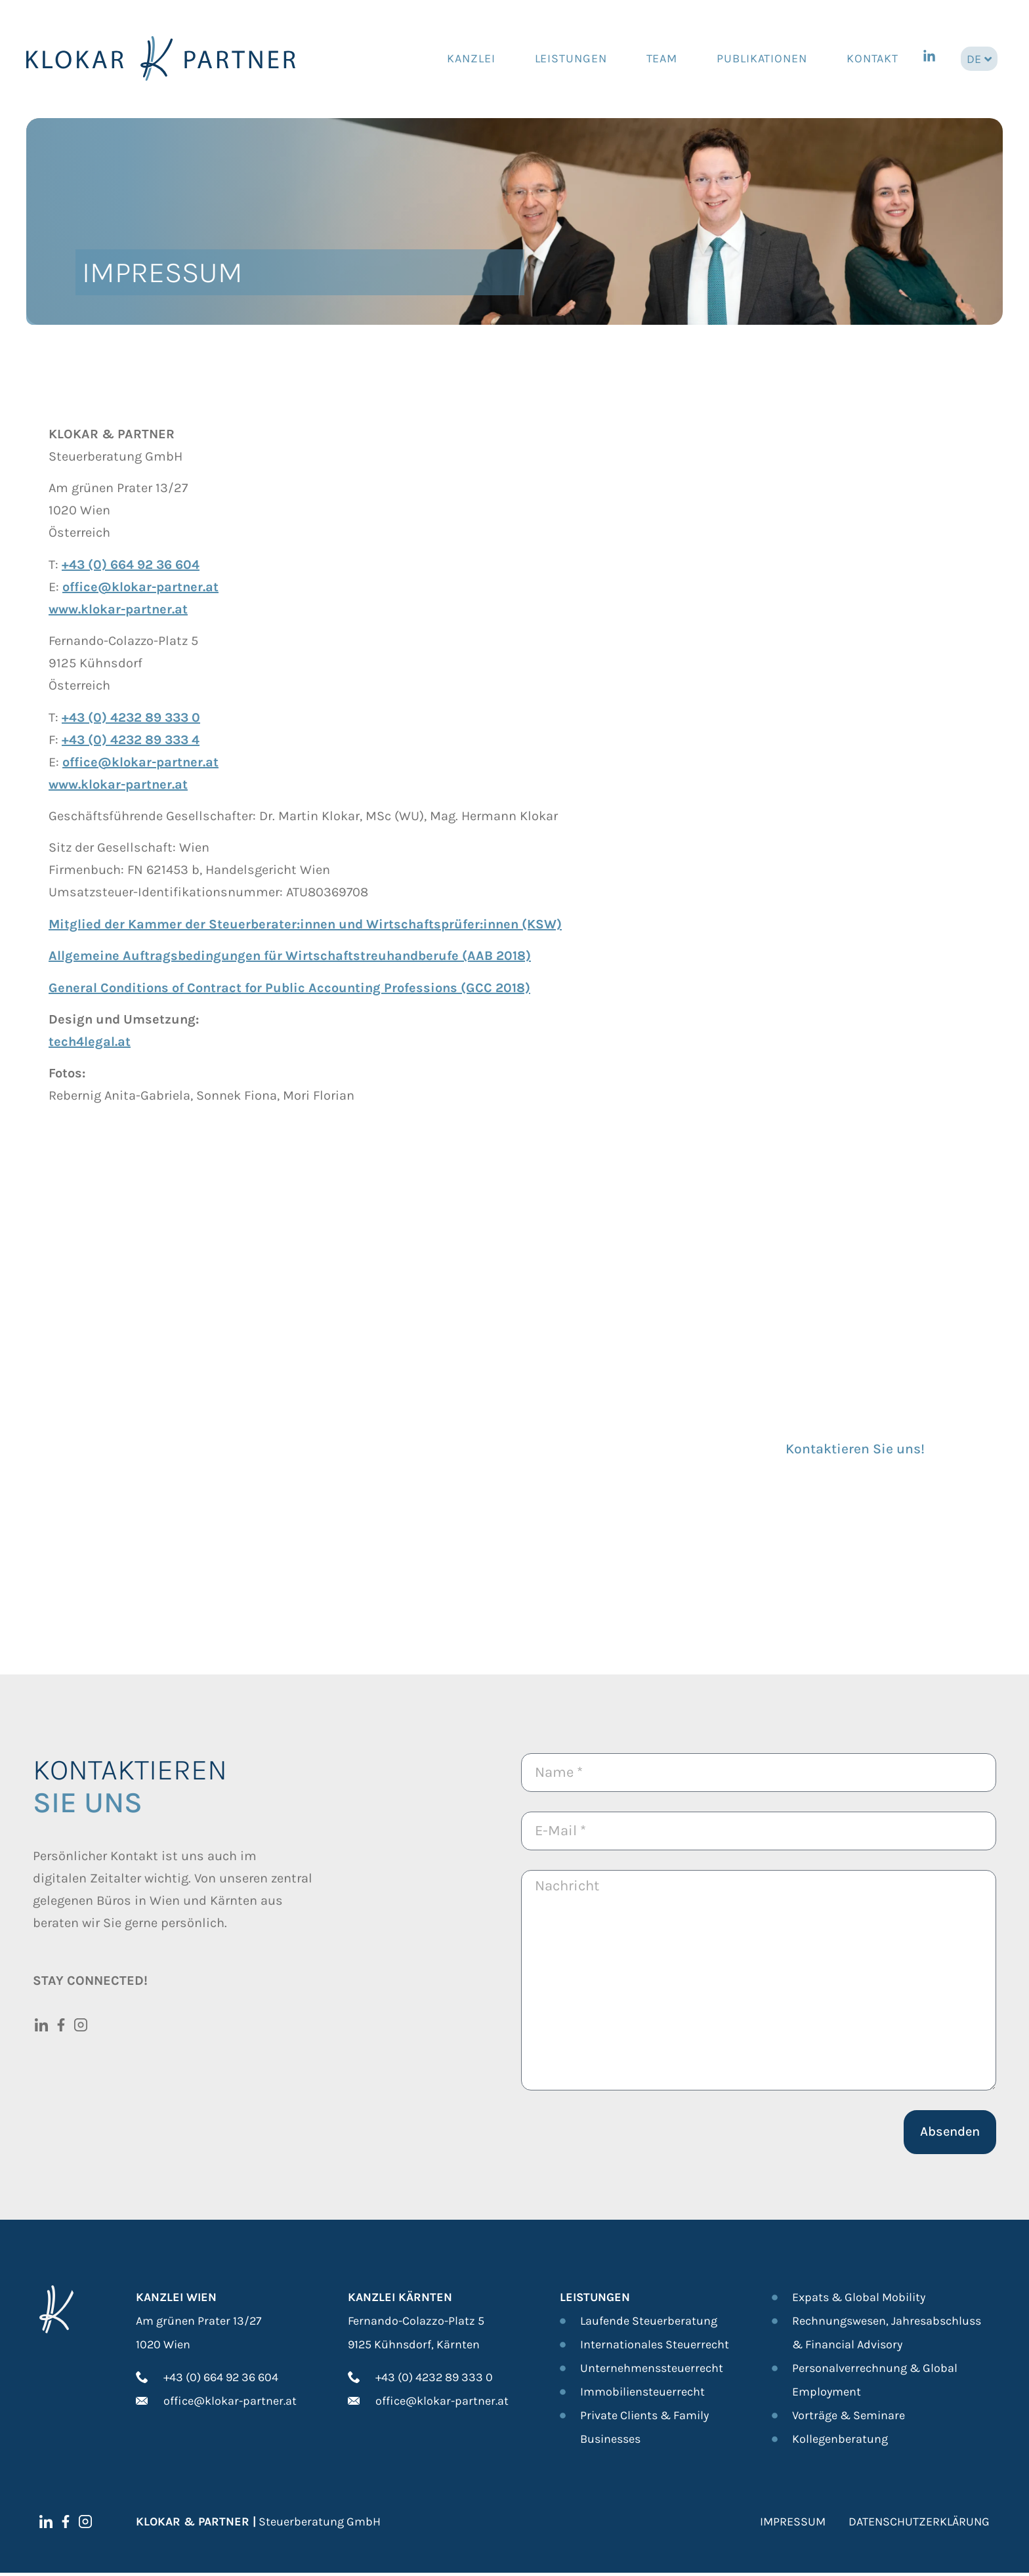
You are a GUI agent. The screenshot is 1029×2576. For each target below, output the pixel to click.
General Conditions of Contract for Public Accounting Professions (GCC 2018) (289, 987)
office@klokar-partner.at (140, 586)
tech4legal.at (90, 1041)
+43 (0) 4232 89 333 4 (131, 739)
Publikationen (762, 58)
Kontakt (872, 58)
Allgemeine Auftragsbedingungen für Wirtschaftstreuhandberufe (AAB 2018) (290, 955)
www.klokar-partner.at (118, 609)
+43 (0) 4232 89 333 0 (131, 717)
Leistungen (571, 58)
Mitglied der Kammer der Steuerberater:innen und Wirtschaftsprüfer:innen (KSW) (305, 924)
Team (662, 58)
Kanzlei (471, 58)
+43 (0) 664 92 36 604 (131, 564)
